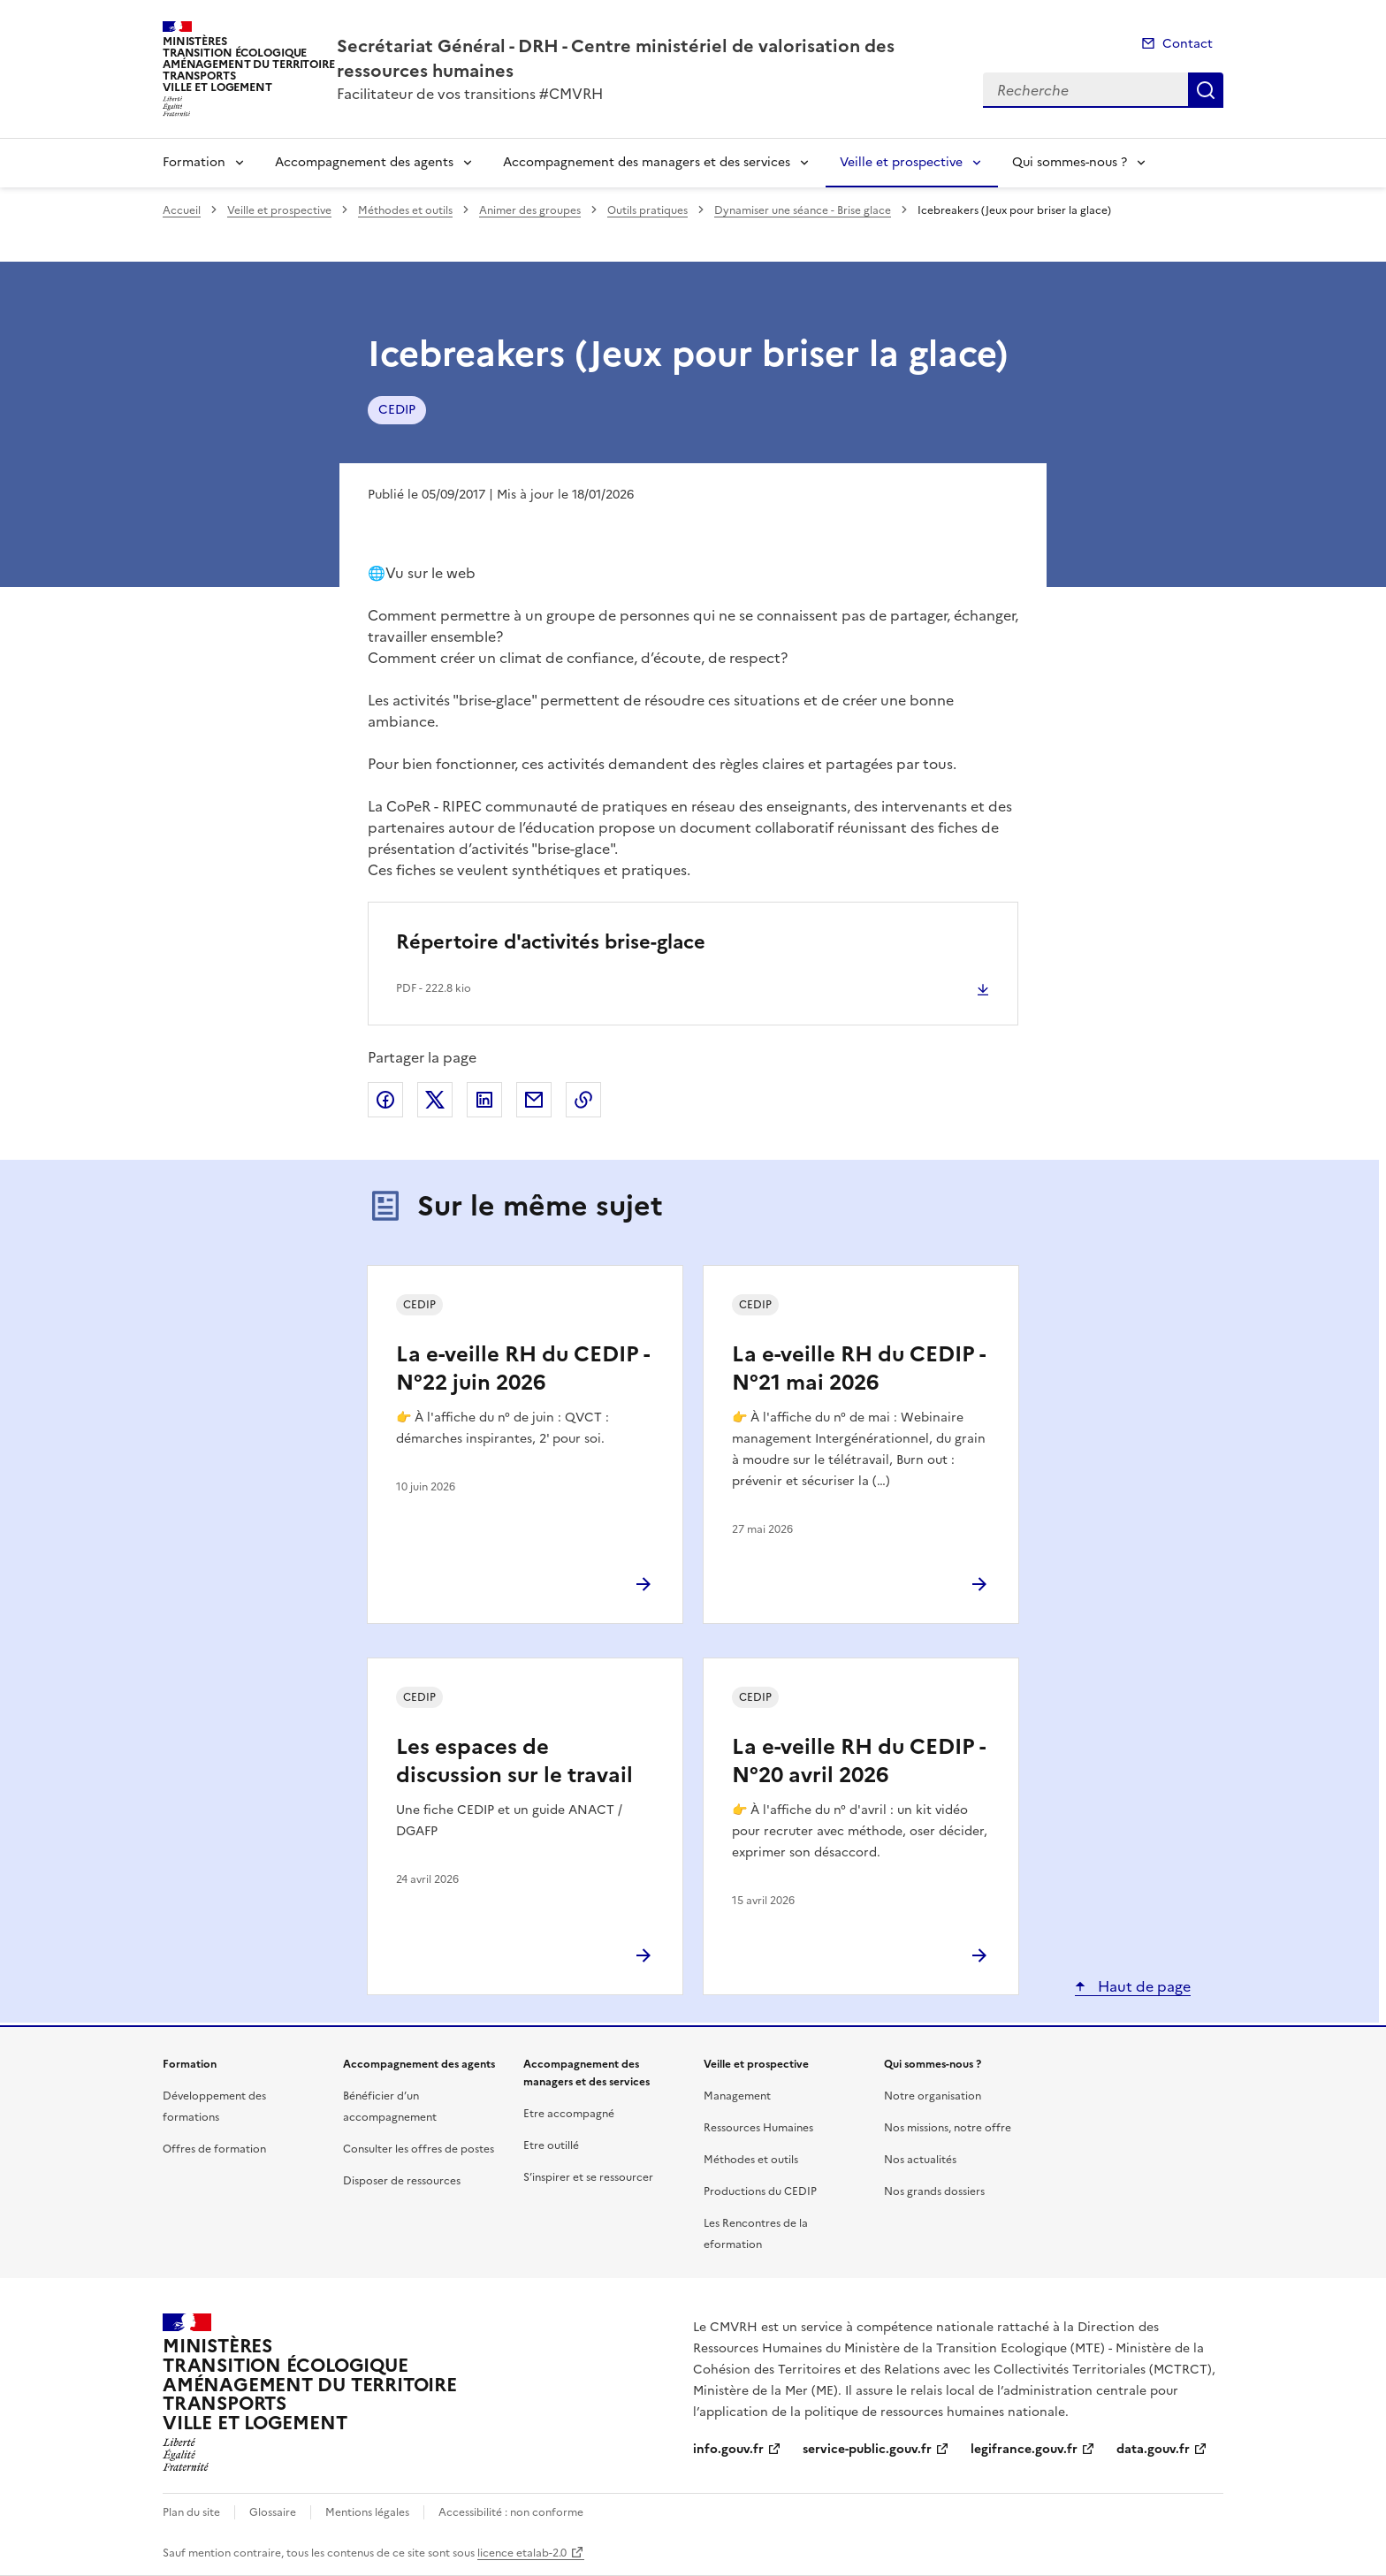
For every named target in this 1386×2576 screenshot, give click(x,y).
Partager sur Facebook (385, 1099)
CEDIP (396, 409)
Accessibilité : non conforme (510, 2512)
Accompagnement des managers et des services (646, 162)
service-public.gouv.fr (867, 2449)
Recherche (1205, 90)
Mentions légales (367, 2512)
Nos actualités (920, 2160)
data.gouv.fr (1153, 2449)
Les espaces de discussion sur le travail (514, 1761)
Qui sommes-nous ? (1069, 162)
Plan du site (191, 2512)
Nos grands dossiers (934, 2191)
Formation (194, 162)
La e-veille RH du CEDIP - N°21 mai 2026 (858, 1368)
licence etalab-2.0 (522, 2553)
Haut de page (1142, 1986)
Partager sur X (435, 1099)
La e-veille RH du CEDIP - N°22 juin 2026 (522, 1368)
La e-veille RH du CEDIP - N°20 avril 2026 (858, 1761)
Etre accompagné (568, 2114)
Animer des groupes (530, 210)
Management (737, 2096)
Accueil (182, 210)
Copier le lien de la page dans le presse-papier (583, 1099)
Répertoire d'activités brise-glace (550, 941)
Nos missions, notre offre (947, 2128)
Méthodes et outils (405, 210)
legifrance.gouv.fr (1024, 2449)
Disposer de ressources (402, 2181)
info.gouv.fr (728, 2449)
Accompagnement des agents (364, 162)
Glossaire (272, 2512)
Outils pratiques (647, 210)
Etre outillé (551, 2145)
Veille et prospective (901, 162)
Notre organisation (932, 2096)
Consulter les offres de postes (418, 2149)
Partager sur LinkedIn (484, 1099)
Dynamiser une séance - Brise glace (802, 210)
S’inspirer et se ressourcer (588, 2177)
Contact (1187, 43)
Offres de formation (214, 2149)
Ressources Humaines (758, 2128)
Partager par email (534, 1099)
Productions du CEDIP (760, 2191)
